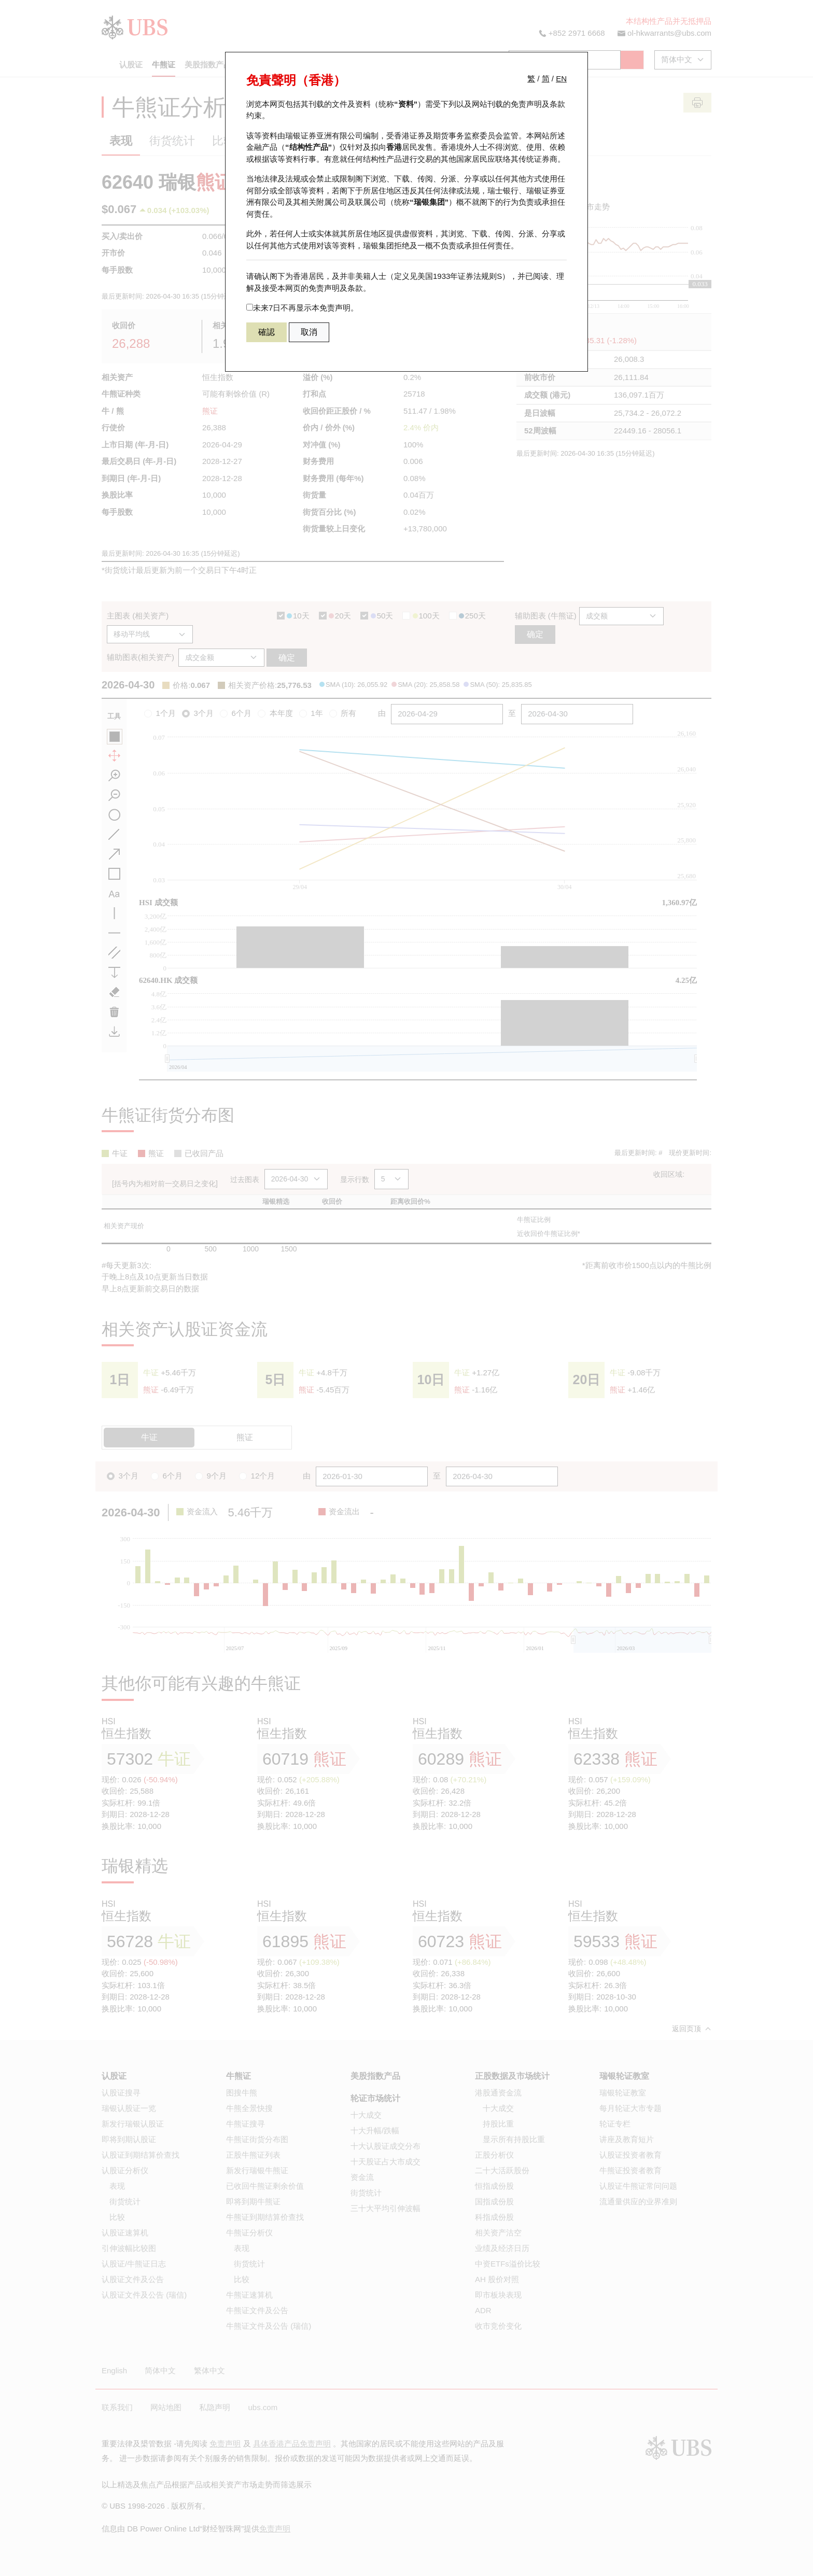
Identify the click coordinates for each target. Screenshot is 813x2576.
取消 (309, 332)
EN (561, 78)
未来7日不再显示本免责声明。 (302, 307)
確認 (266, 332)
